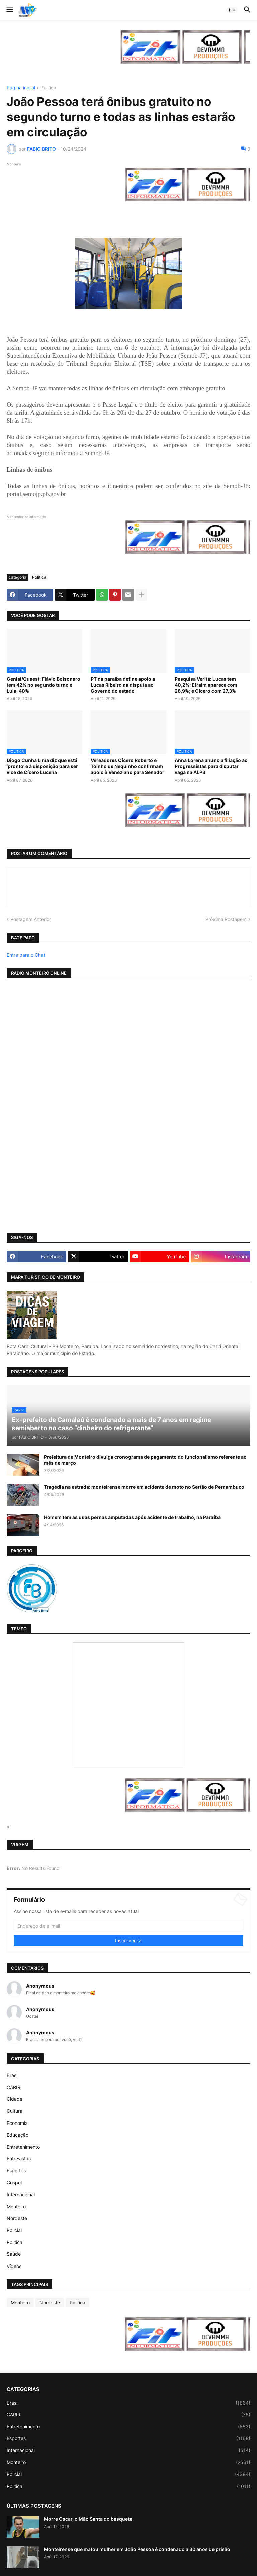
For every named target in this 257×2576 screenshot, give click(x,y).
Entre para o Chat (26, 955)
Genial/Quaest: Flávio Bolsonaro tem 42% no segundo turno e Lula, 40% (43, 685)
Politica (48, 87)
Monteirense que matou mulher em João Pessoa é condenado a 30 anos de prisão (137, 2549)
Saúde (14, 2254)
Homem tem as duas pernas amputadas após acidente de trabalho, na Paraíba (132, 1517)
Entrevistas (19, 2158)
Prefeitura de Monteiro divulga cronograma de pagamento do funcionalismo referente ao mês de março (145, 1460)
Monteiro (16, 2206)
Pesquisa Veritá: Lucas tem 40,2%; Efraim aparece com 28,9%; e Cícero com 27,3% (206, 685)
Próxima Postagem (226, 919)
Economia (17, 2123)
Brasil (12, 2075)
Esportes (16, 2170)
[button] (9, 10)
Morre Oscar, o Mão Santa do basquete (88, 2519)
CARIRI (14, 2087)
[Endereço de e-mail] (128, 1925)
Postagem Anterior (30, 919)
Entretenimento (23, 2147)
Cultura (14, 2111)
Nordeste (17, 2218)
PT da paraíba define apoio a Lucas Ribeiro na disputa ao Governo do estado (123, 685)
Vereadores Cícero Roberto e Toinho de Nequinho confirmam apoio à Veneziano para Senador (127, 766)
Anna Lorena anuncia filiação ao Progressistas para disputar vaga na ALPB (211, 766)
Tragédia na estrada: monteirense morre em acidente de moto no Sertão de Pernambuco (144, 1487)
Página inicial (21, 87)
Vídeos (14, 2266)
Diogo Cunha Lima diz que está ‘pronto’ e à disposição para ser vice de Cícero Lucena (42, 766)
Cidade (14, 2099)
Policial (14, 2230)
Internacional (21, 2194)
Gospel (14, 2182)
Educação (17, 2135)
